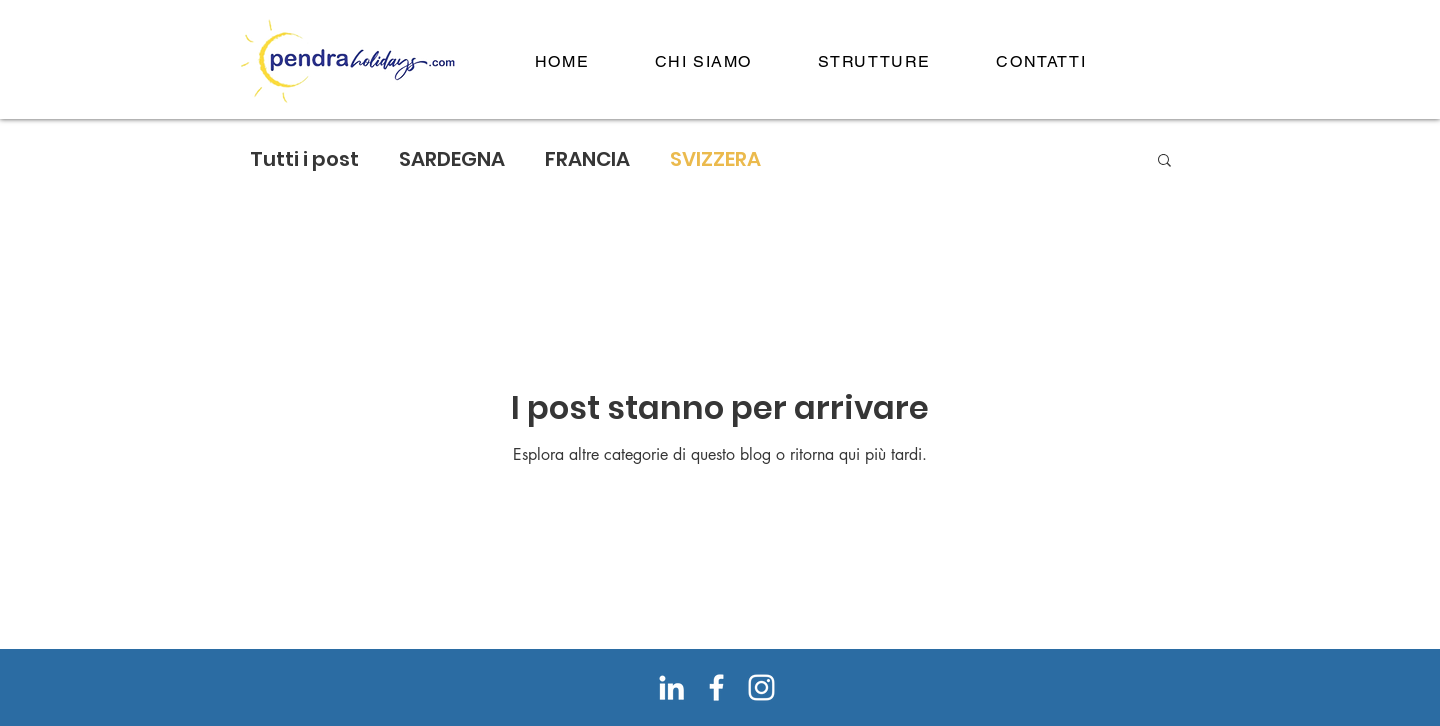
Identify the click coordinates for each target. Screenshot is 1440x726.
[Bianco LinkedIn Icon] (671, 687)
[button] (1164, 161)
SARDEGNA (452, 159)
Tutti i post (304, 159)
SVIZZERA (715, 159)
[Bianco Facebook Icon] (716, 687)
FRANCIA (587, 159)
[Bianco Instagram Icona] (761, 687)
